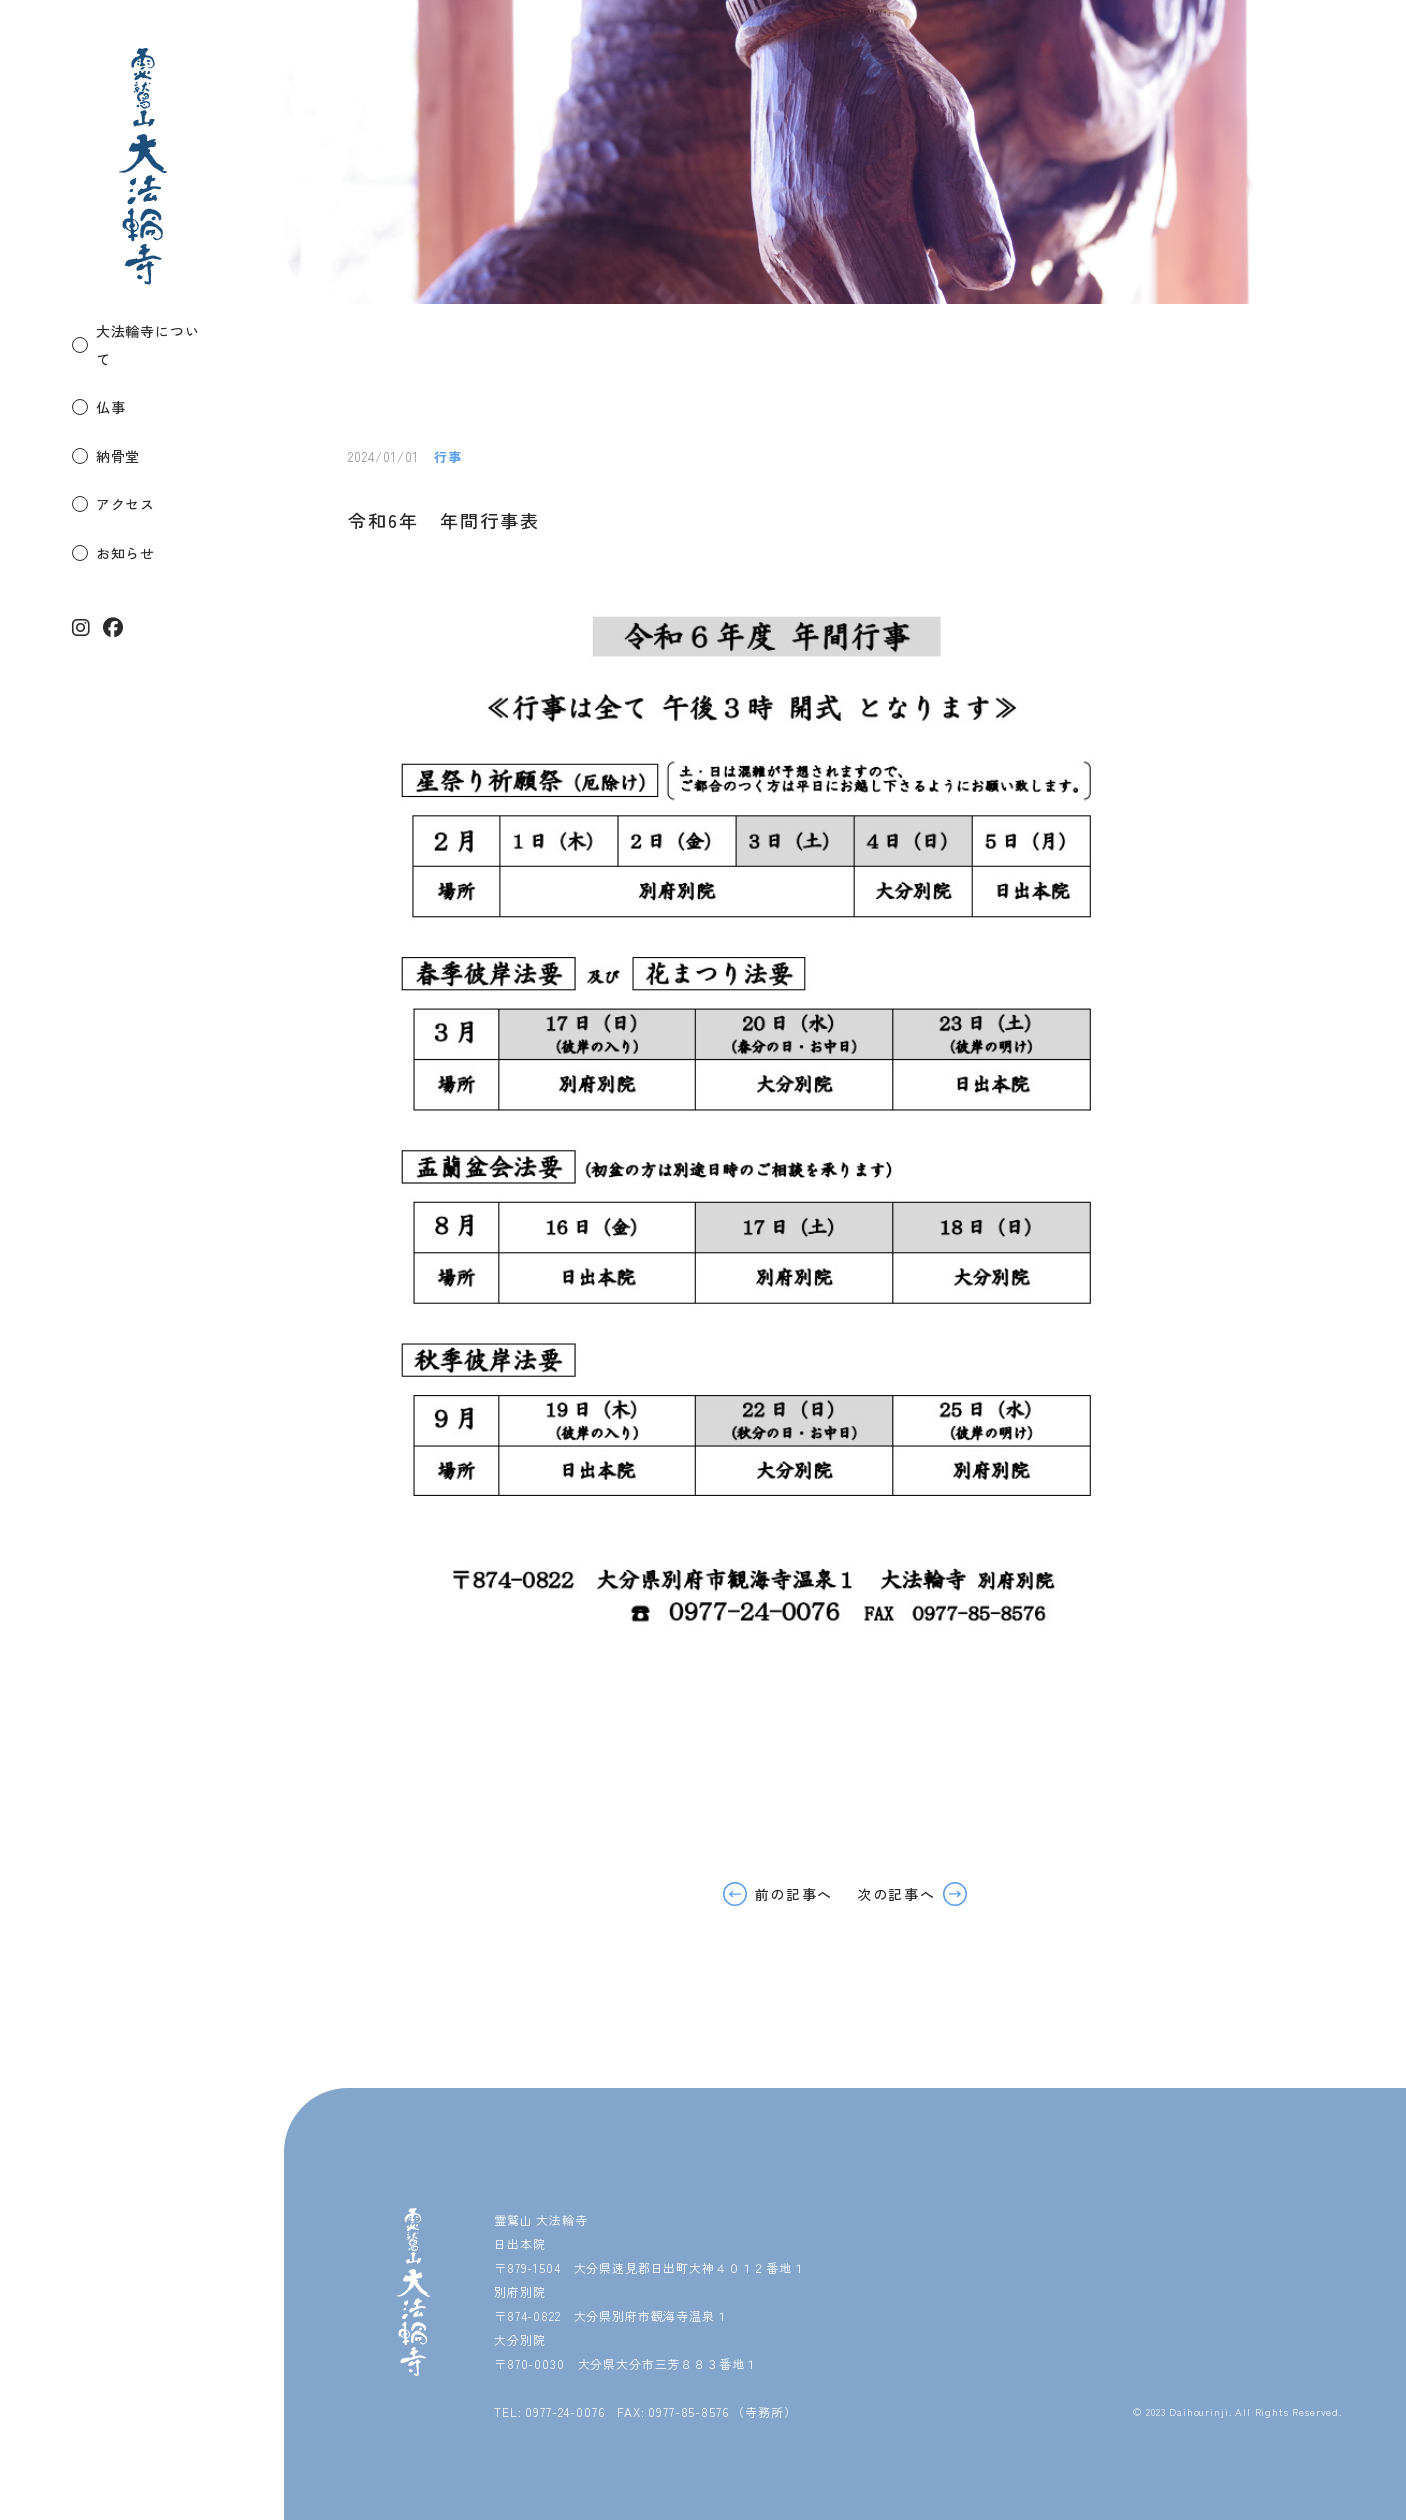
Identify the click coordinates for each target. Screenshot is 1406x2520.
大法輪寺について (155, 331)
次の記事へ (896, 1894)
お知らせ (125, 523)
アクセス (125, 475)
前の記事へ (794, 1894)
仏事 (111, 379)
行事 (448, 456)
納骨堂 (118, 427)
